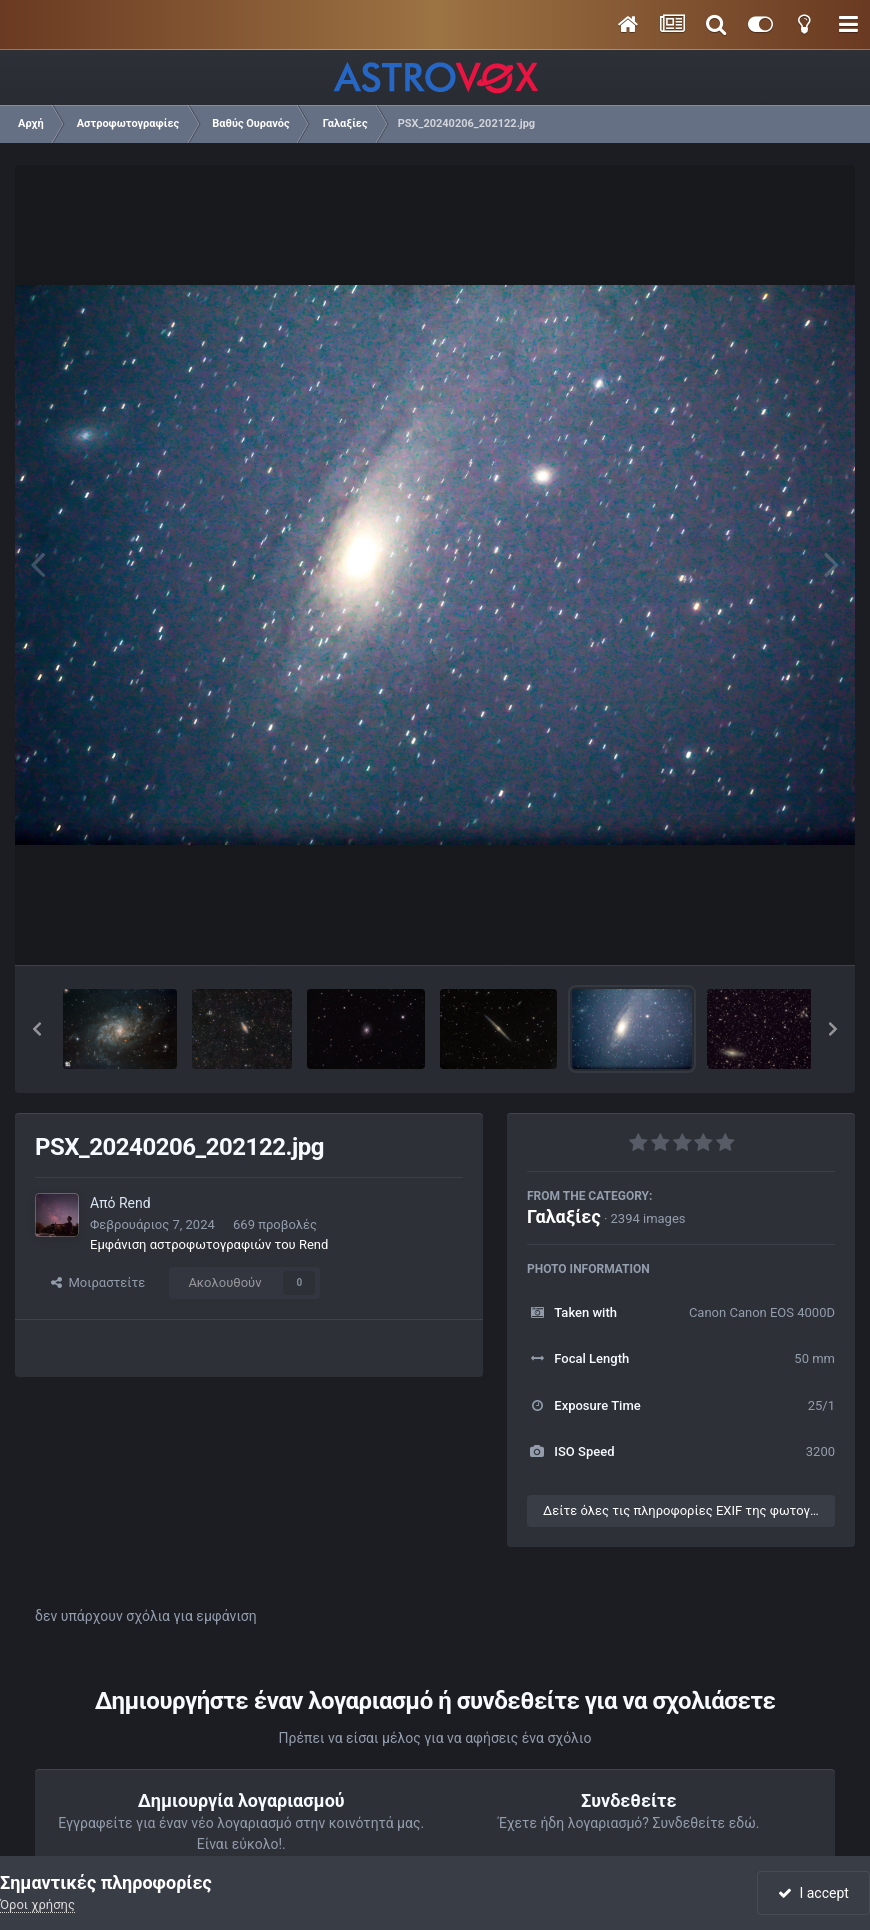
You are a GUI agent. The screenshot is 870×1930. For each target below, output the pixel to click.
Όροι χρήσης (37, 1904)
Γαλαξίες (564, 1216)
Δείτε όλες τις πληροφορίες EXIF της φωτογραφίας (689, 1510)
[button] (37, 1029)
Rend (135, 1203)
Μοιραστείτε (98, 1282)
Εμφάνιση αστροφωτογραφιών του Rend (209, 1244)
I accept (813, 1893)
